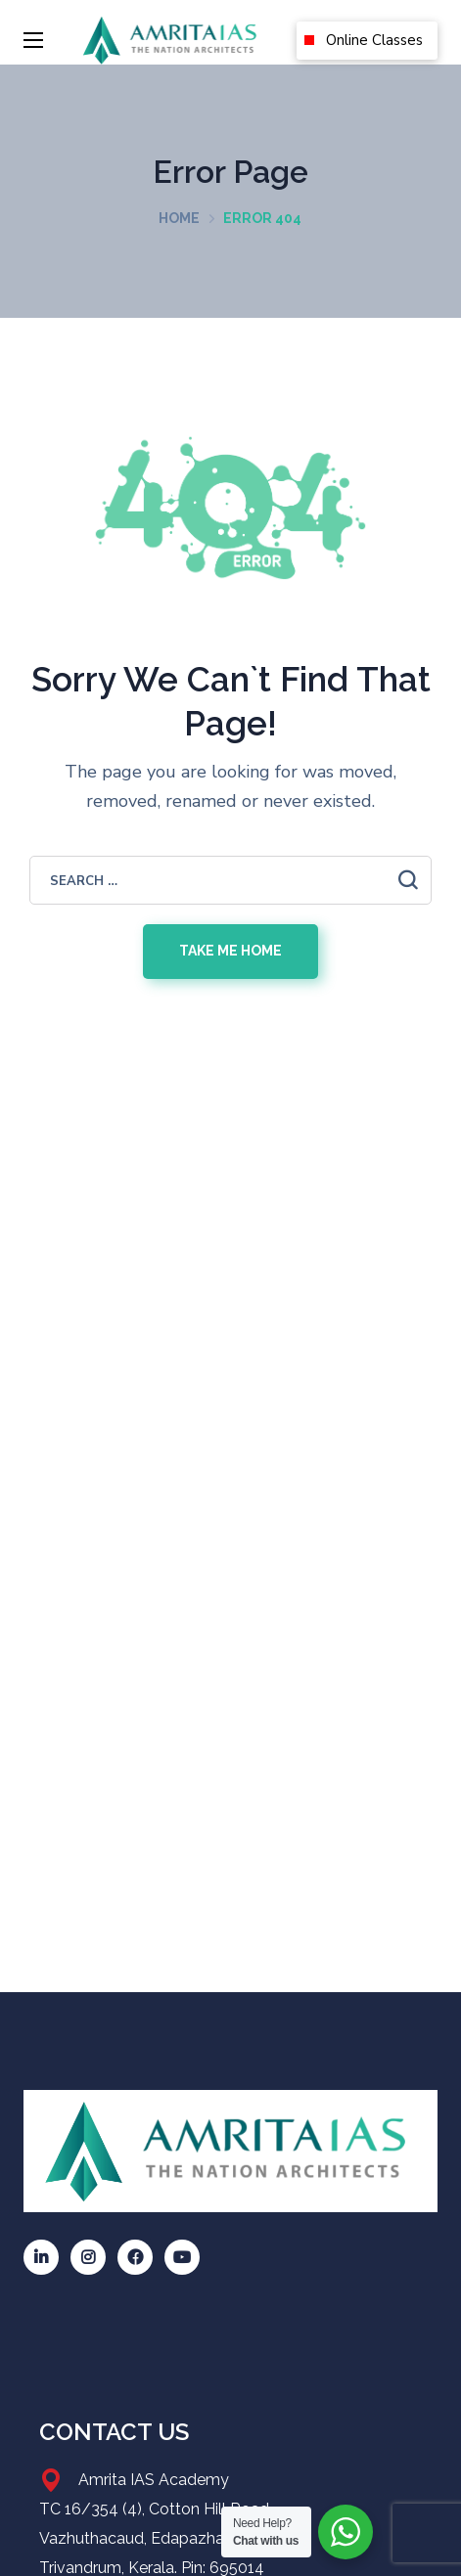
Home (179, 218)
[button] (367, 41)
